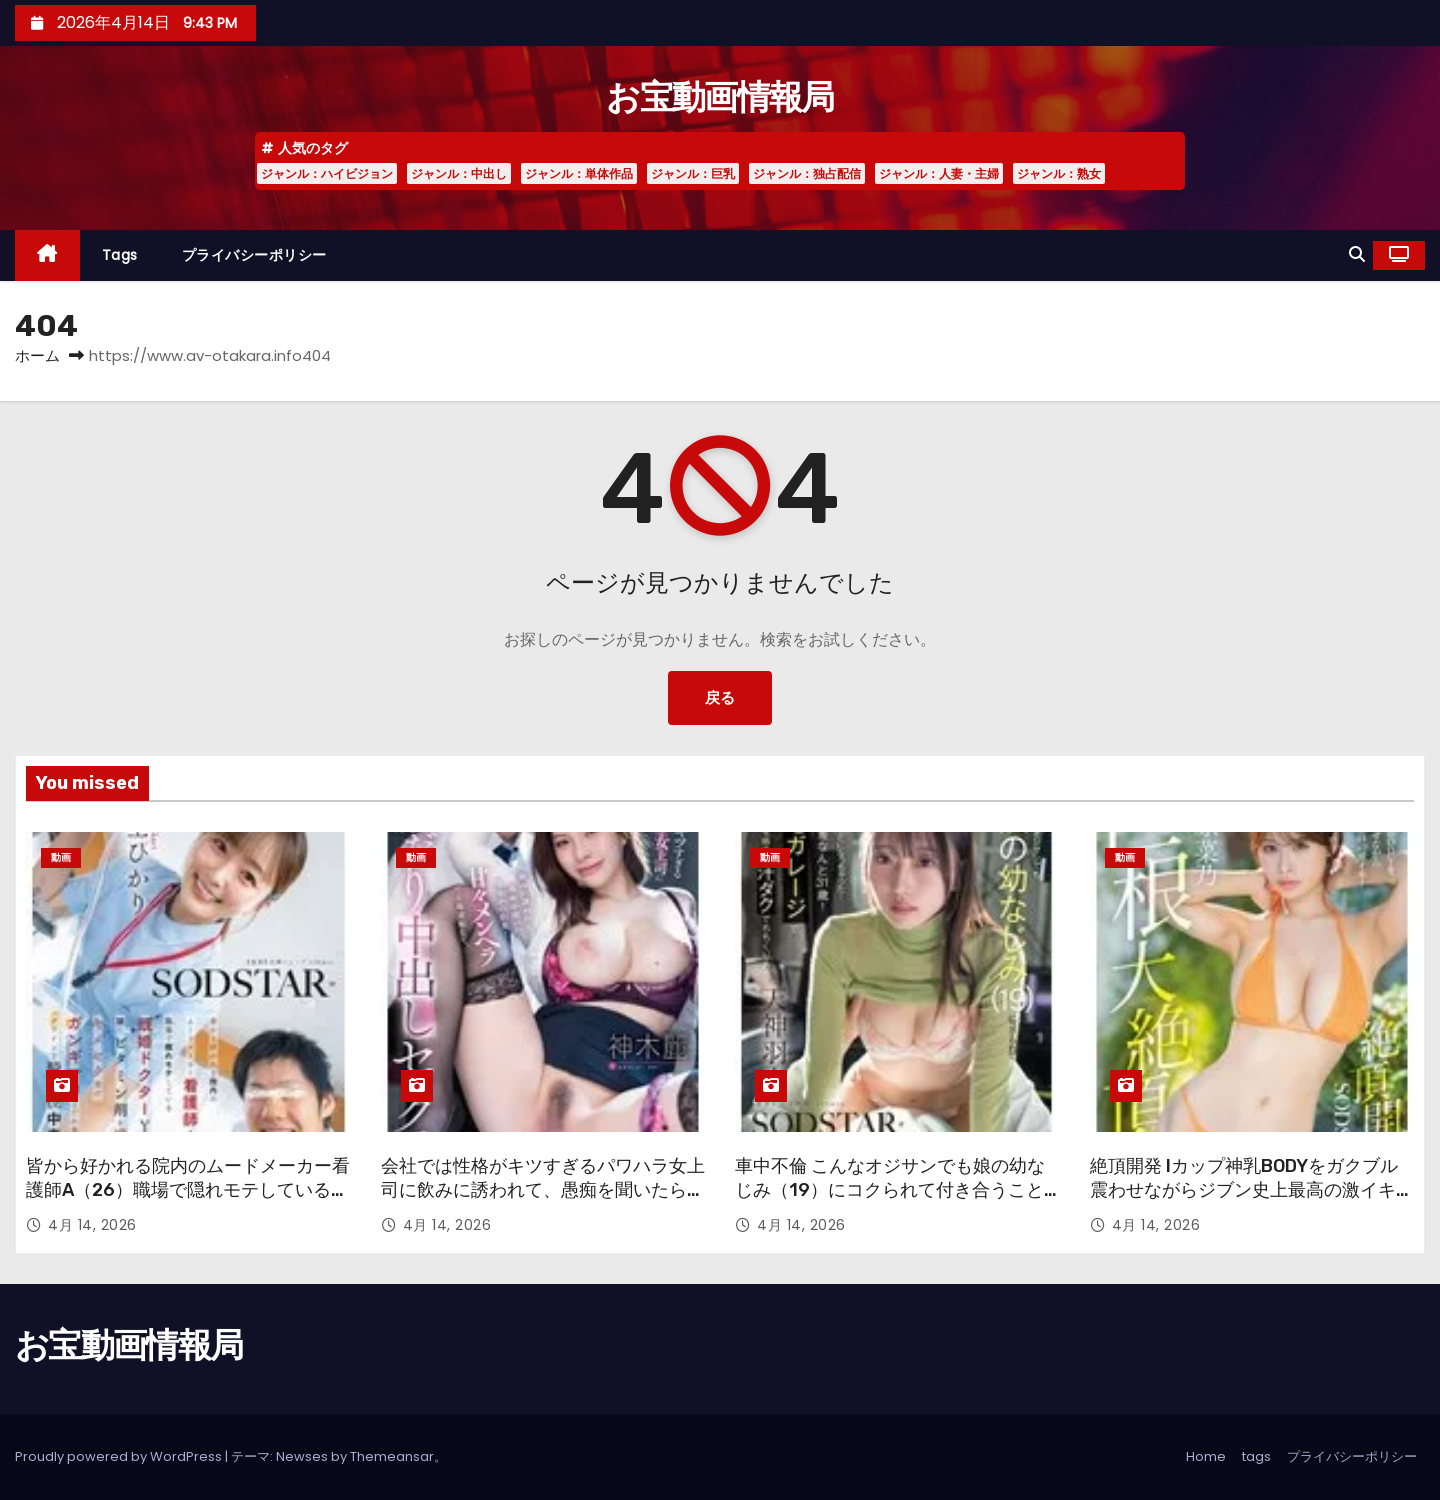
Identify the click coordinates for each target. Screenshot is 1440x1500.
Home (1206, 1456)
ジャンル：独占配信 (807, 173)
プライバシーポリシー (254, 255)
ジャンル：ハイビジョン (327, 173)
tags (120, 255)
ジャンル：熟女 (1059, 173)
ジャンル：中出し (459, 173)
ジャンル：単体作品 (579, 173)
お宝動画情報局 (719, 97)
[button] (1357, 254)
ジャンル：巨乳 (693, 173)
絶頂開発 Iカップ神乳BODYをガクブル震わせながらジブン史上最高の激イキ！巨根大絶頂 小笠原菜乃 (1252, 1190)
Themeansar (392, 1456)
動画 (61, 857)
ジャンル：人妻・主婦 (939, 173)
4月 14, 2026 (92, 1225)
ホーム (37, 355)
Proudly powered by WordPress (120, 1456)
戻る (720, 697)
